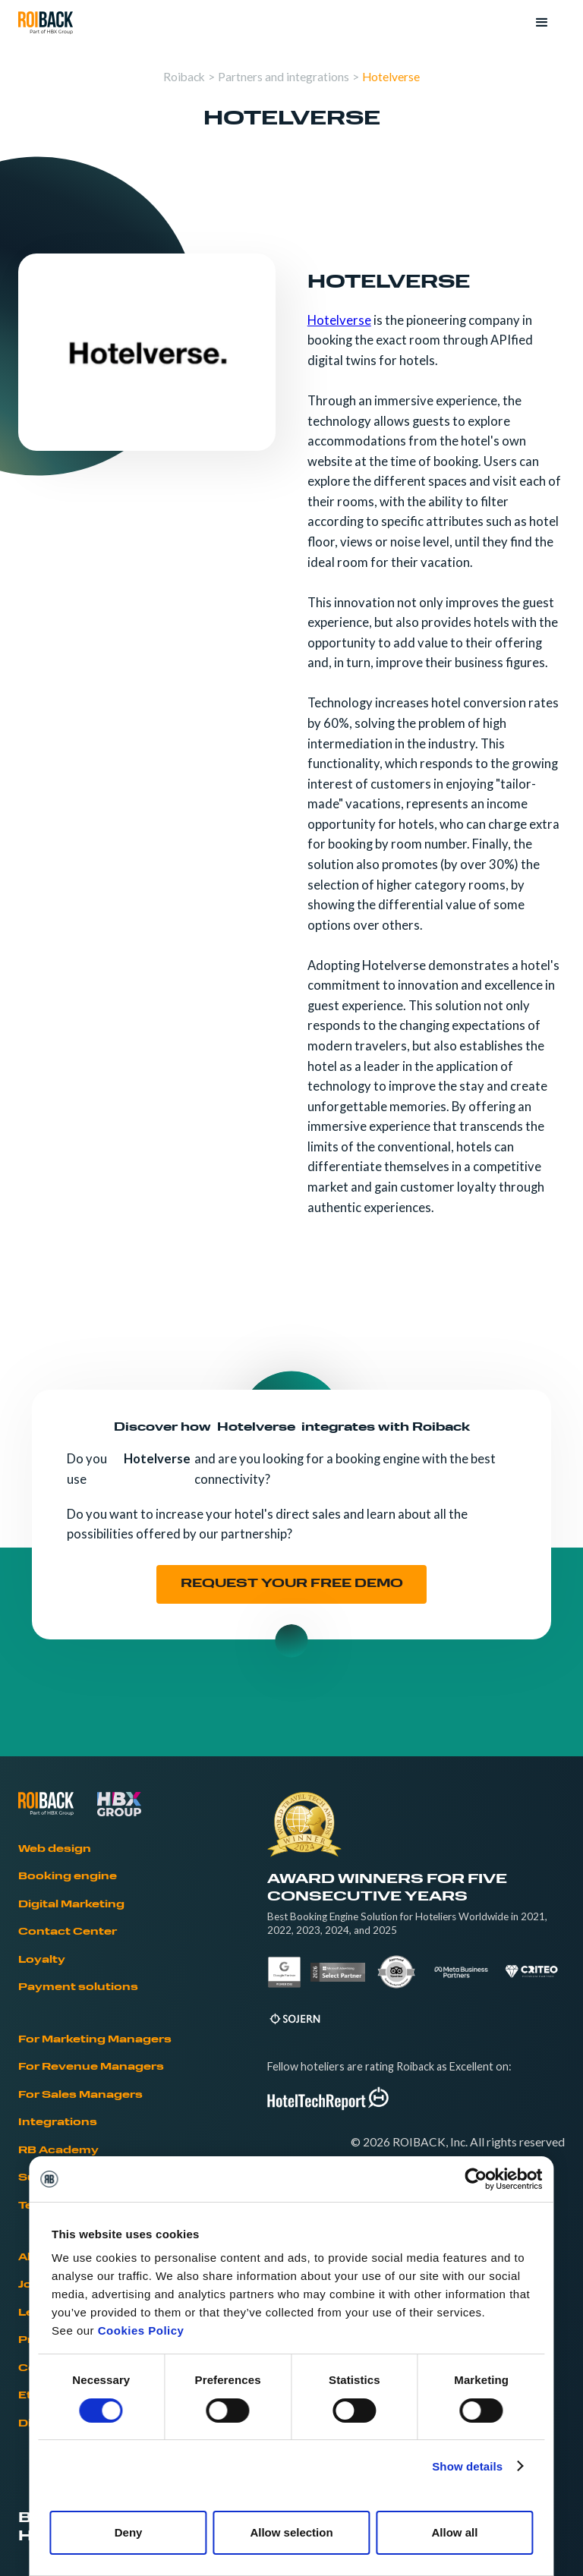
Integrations (57, 2122)
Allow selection (291, 2532)
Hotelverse (391, 76)
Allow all (454, 2532)
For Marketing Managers (95, 2040)
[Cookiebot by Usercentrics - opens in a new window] (476, 2179)
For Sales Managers (80, 2095)
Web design (54, 1849)
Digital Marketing (71, 1905)
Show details (467, 2466)
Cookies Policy (141, 2330)
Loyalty (41, 1960)
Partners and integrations (283, 76)
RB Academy (58, 2151)
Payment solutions (78, 1987)
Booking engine (67, 1877)
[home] (45, 22)
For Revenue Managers (91, 2067)
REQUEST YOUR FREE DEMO (292, 1584)
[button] (542, 23)
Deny (129, 2532)
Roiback (184, 76)
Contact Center (67, 1932)
